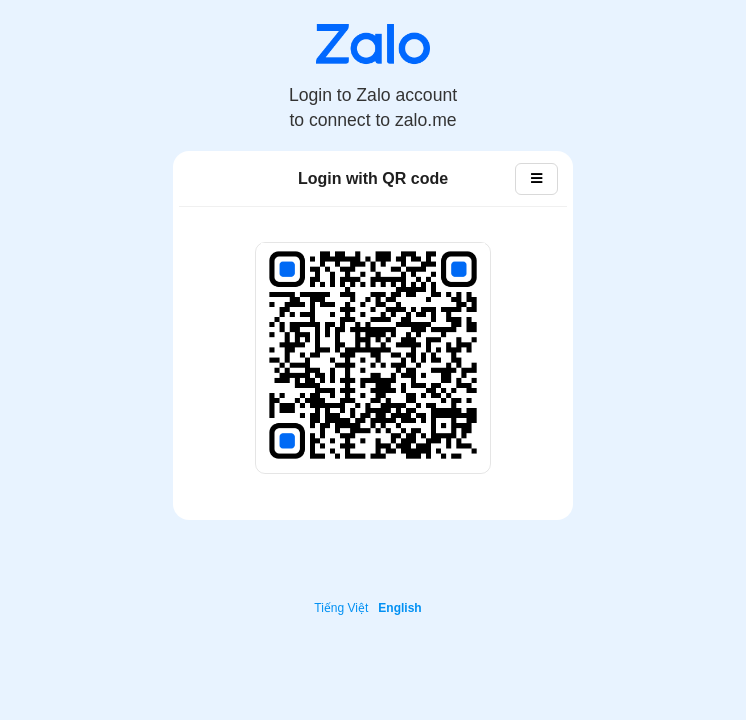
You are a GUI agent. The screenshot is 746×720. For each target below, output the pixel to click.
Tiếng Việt (341, 608)
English (399, 608)
